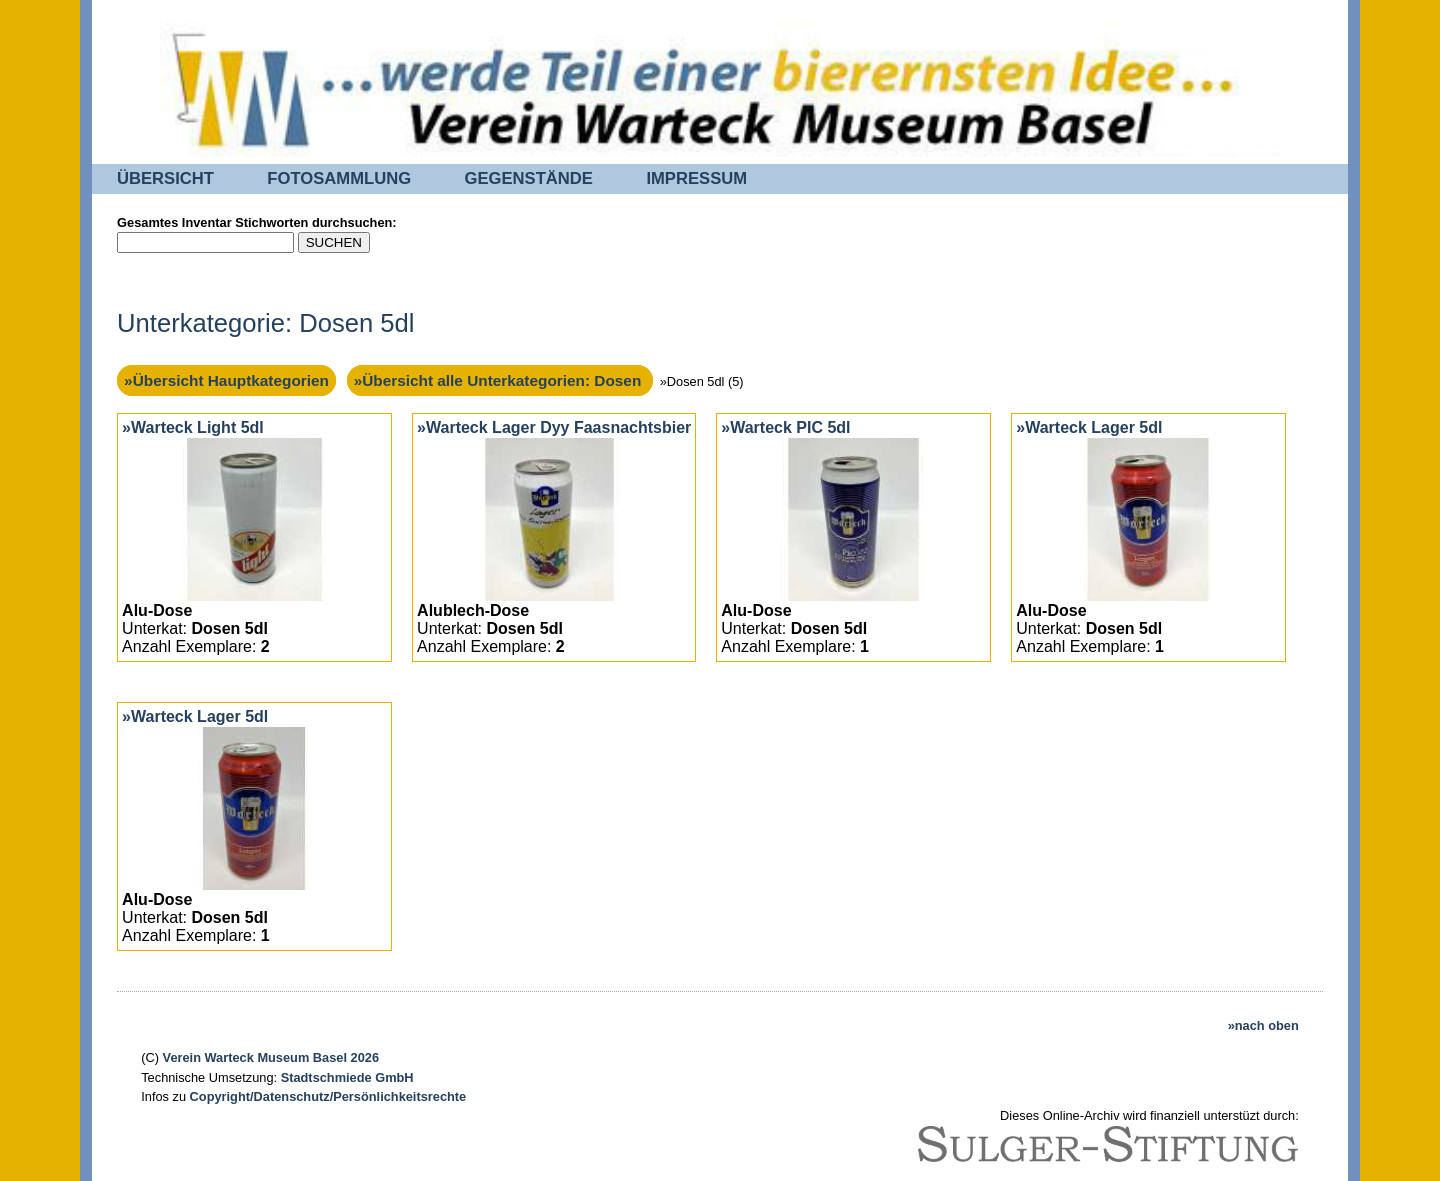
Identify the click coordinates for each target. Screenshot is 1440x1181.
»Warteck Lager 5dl (1089, 427)
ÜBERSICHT (165, 178)
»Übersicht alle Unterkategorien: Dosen (500, 380)
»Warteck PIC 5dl (785, 427)
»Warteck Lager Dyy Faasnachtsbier (554, 427)
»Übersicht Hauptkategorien (226, 380)
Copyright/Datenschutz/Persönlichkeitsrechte (328, 1096)
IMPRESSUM (696, 178)
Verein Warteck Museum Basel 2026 (271, 1057)
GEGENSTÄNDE (529, 178)
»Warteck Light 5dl (193, 427)
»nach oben (1263, 1025)
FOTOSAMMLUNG (339, 178)
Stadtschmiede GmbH (347, 1077)
